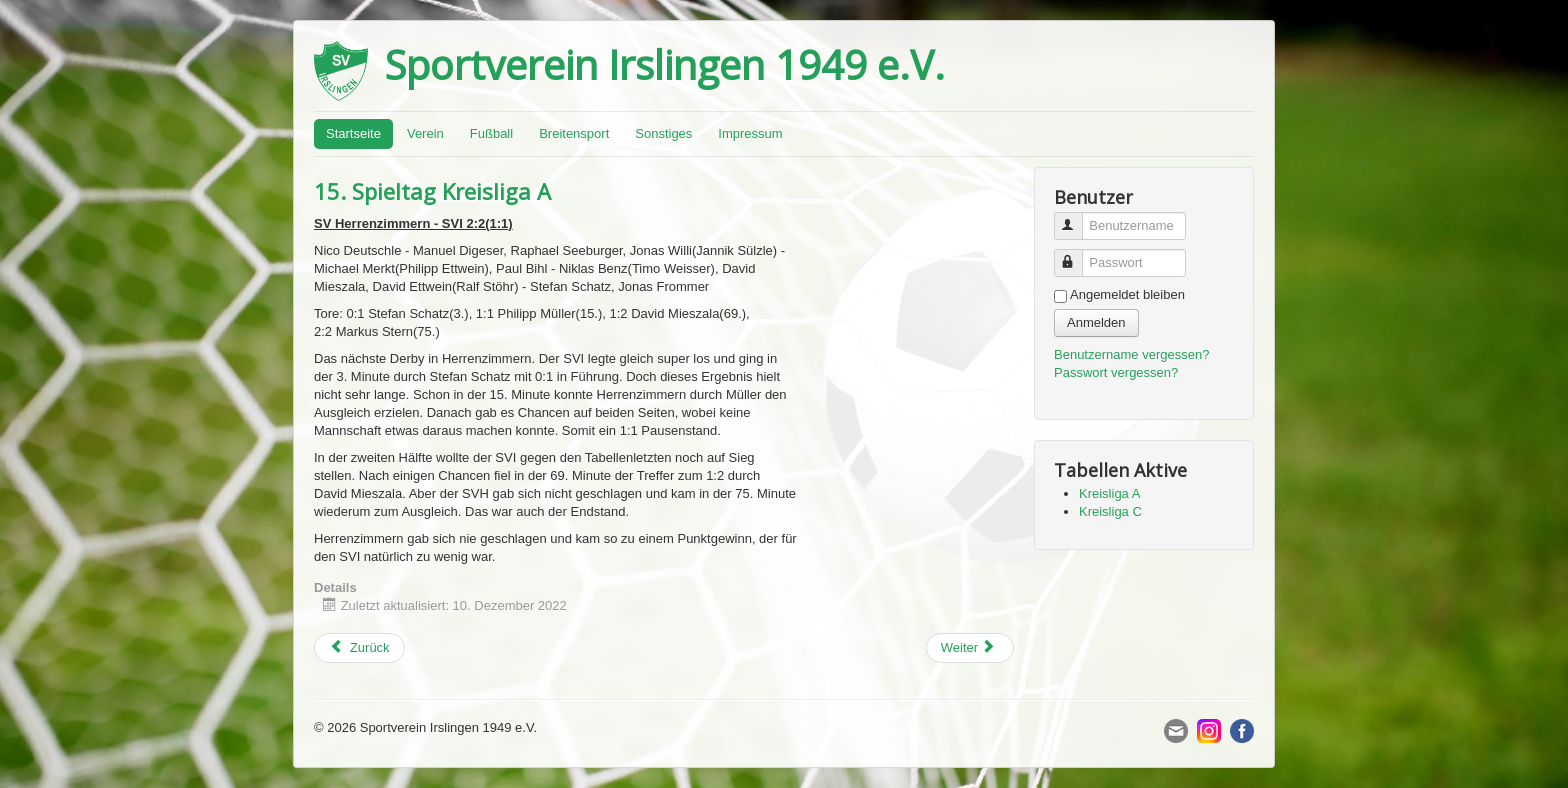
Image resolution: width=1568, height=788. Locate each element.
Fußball (491, 133)
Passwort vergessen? (1116, 372)
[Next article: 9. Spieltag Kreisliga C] (970, 648)
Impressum (750, 133)
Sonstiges (663, 133)
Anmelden (1096, 322)
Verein (425, 133)
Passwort (1077, 254)
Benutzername (1077, 217)
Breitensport (574, 133)
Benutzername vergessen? (1131, 354)
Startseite (353, 133)
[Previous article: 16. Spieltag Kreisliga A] (359, 648)
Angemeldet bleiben (1127, 294)
